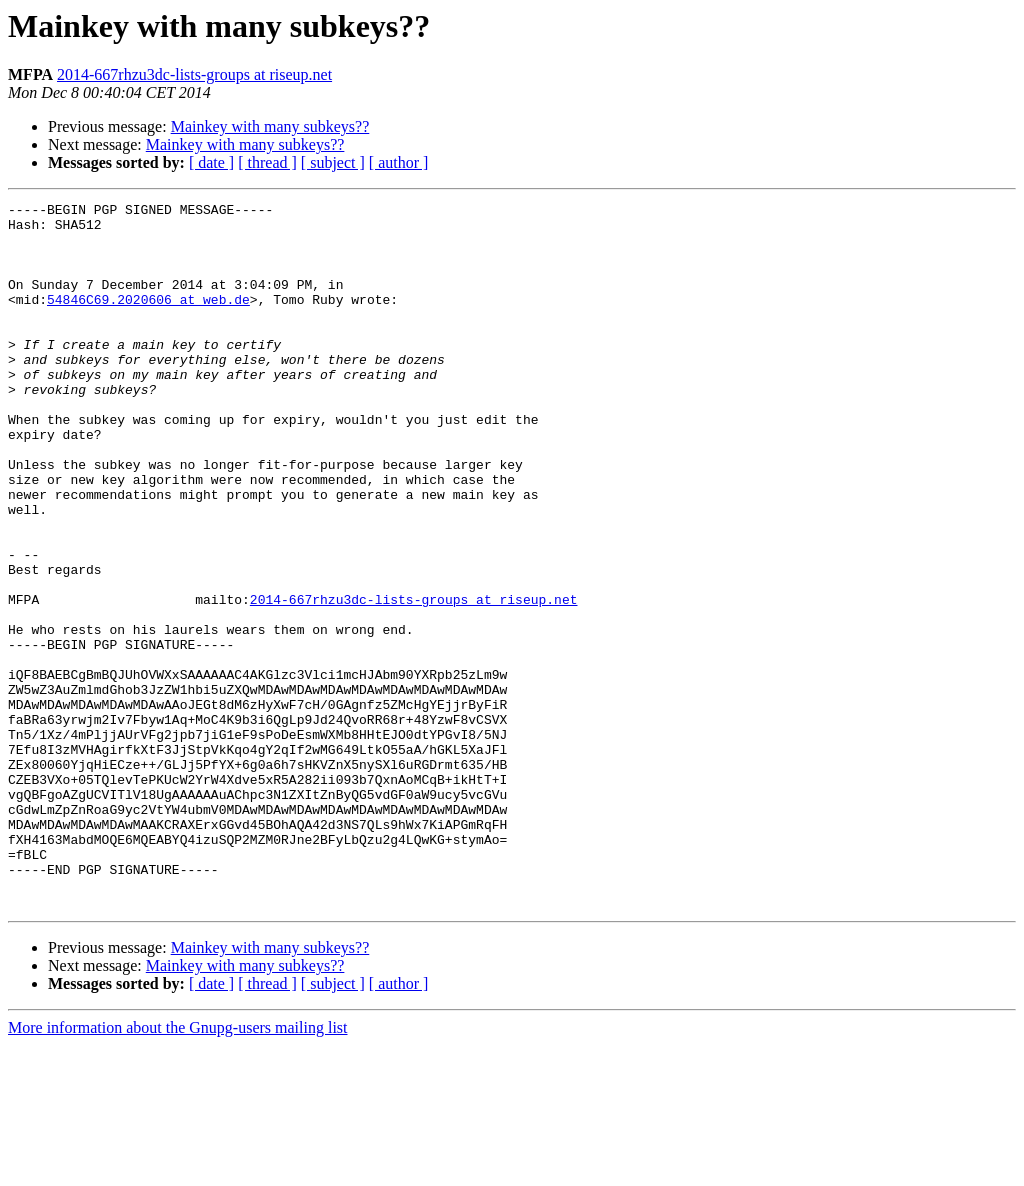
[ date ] (211, 162)
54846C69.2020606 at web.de (148, 320)
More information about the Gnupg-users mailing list (178, 1168)
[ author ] (399, 162)
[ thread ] (267, 162)
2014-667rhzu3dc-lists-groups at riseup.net (194, 74)
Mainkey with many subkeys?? (270, 126)
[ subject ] (333, 162)
